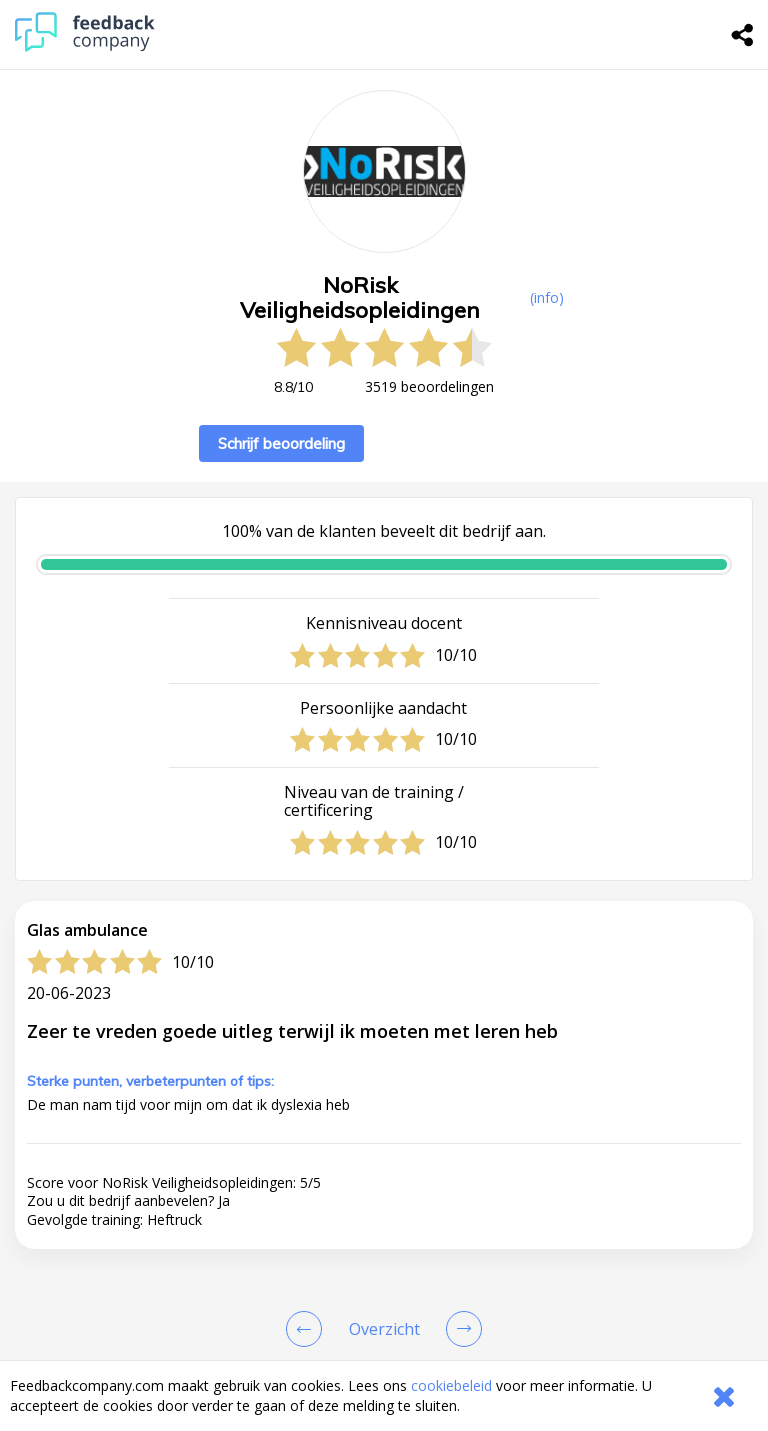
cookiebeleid (451, 1385)
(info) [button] (547, 297)
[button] (384, 1342)
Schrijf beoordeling (281, 443)
